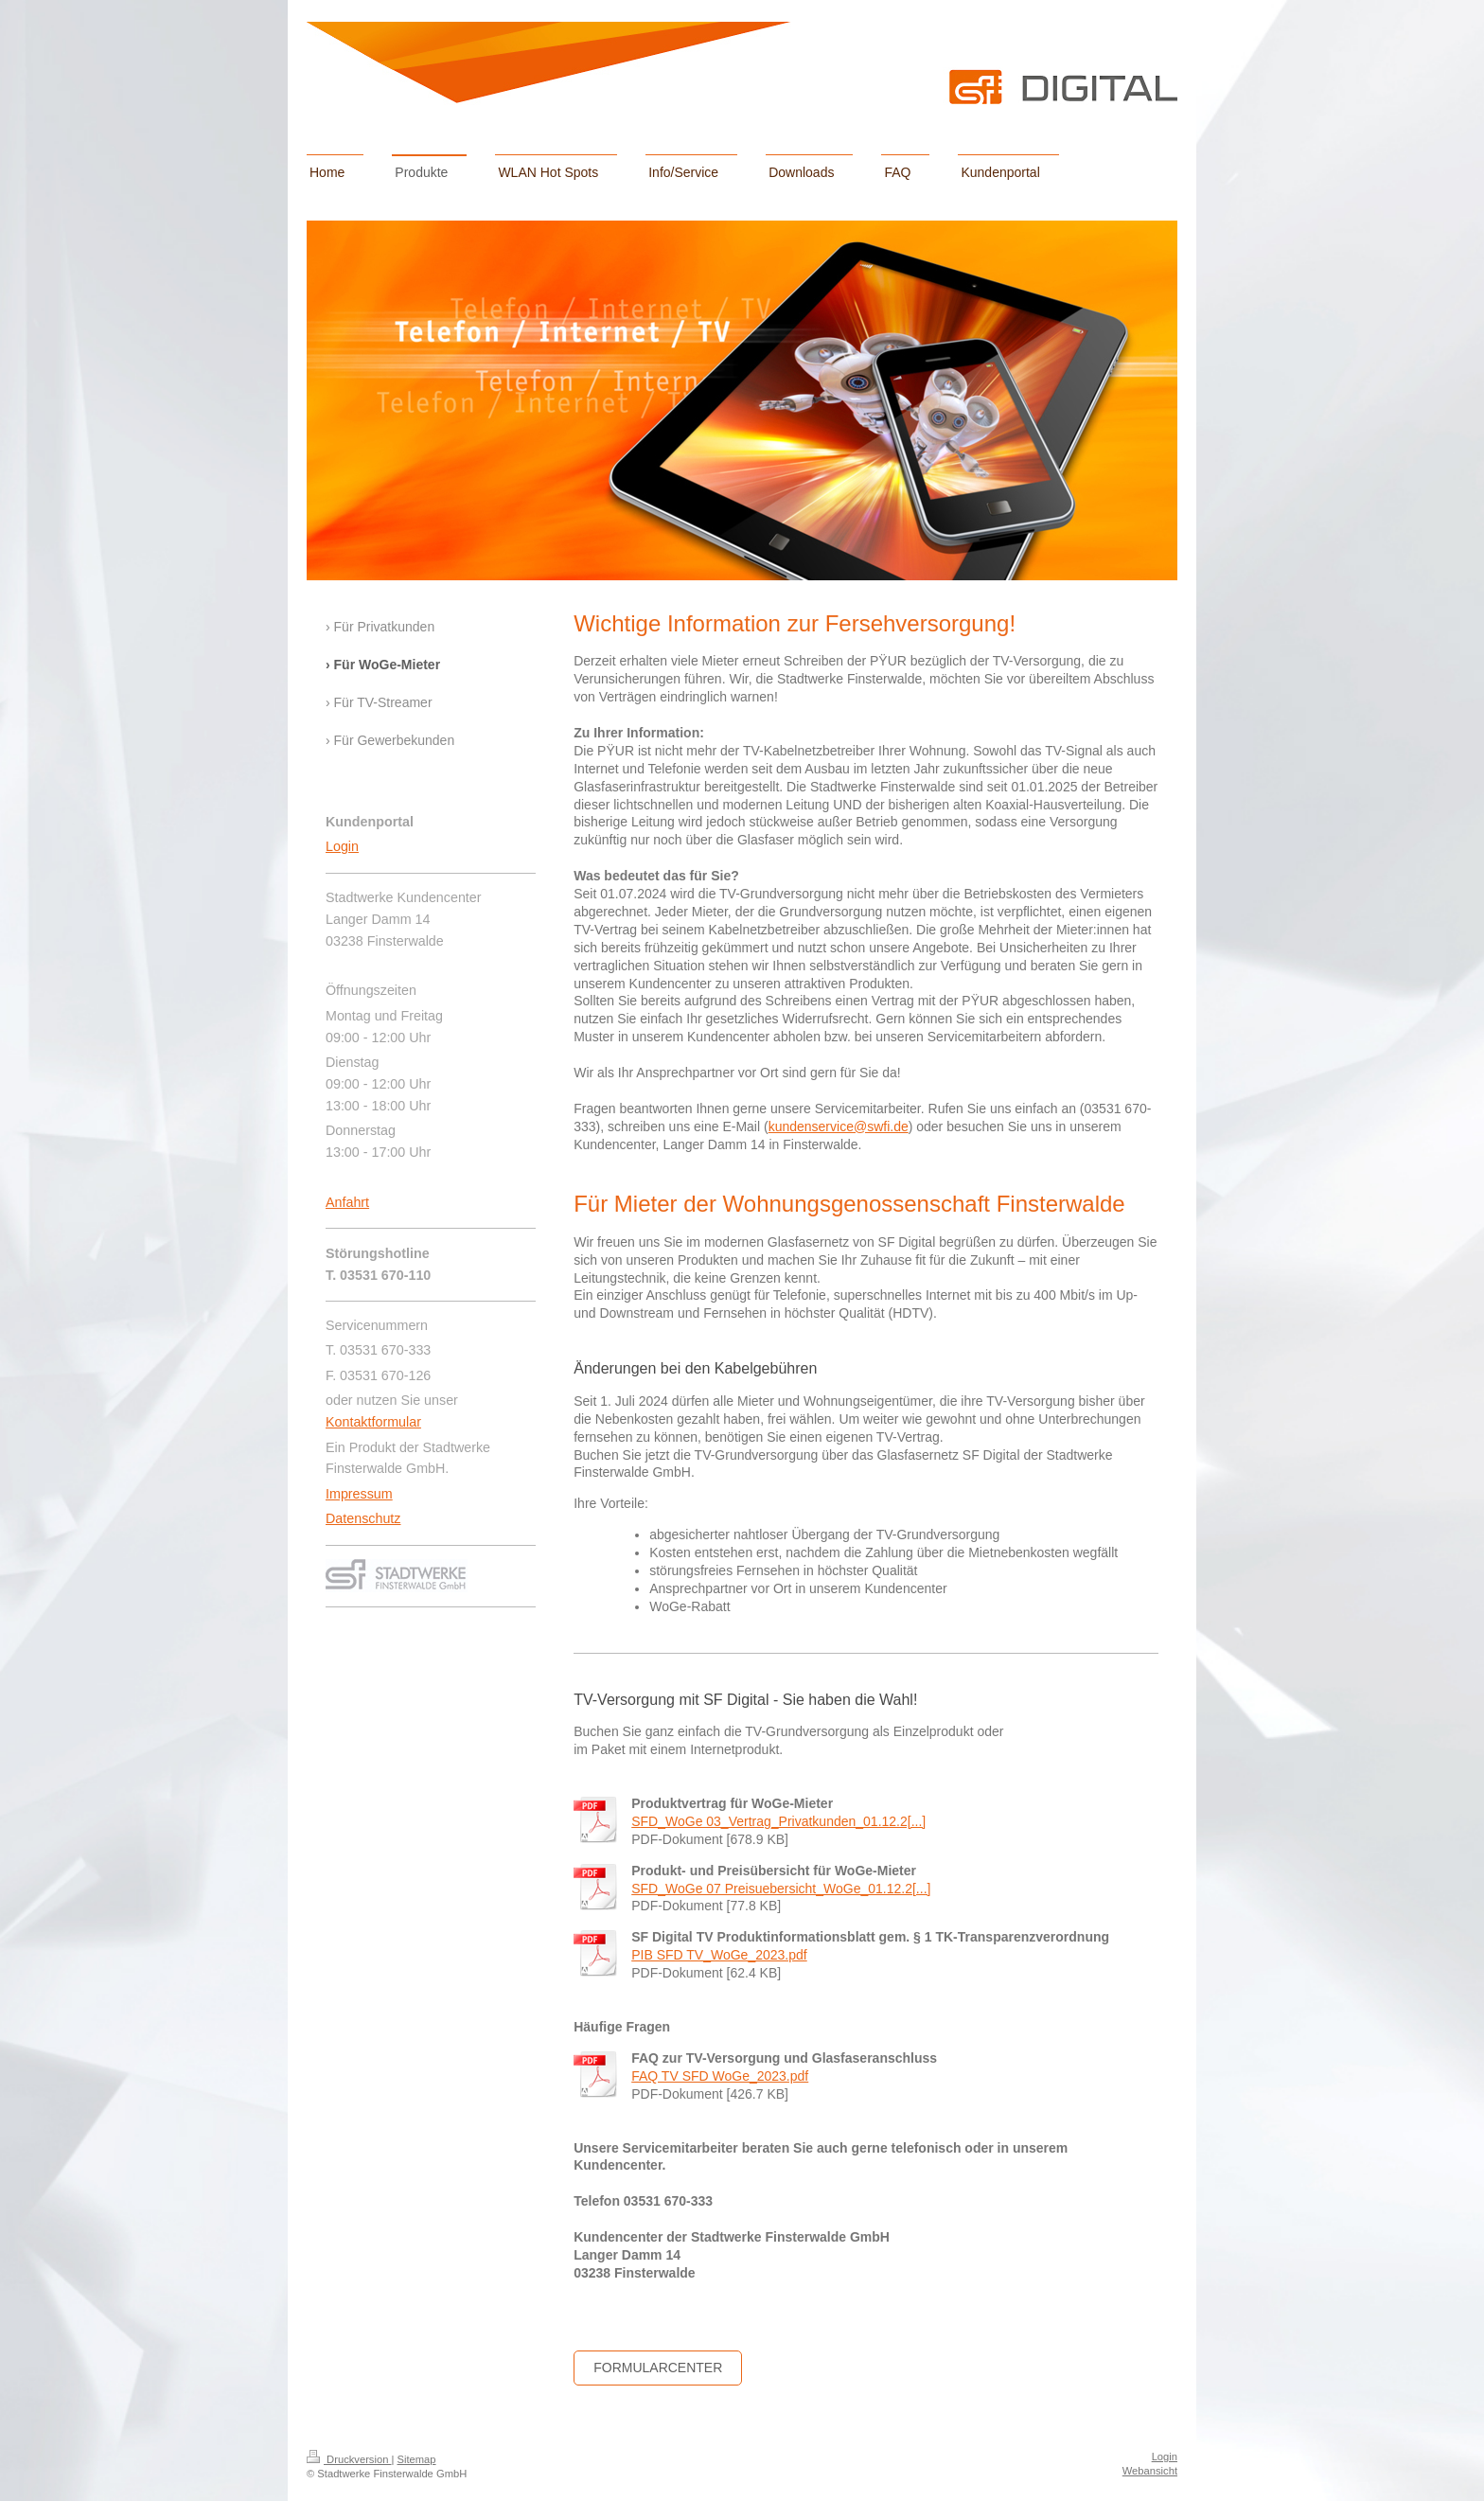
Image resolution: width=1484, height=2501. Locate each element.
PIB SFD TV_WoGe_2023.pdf (718, 1954)
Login (342, 846)
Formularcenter (657, 2367)
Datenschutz (363, 1518)
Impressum (359, 1493)
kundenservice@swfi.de (838, 1126)
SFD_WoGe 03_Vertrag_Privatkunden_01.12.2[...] (778, 1821)
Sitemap (417, 2459)
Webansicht (1149, 2470)
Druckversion (349, 2459)
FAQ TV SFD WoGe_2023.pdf (719, 2076)
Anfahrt (347, 1202)
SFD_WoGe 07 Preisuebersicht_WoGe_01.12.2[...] (780, 1888)
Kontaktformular (373, 1421)
